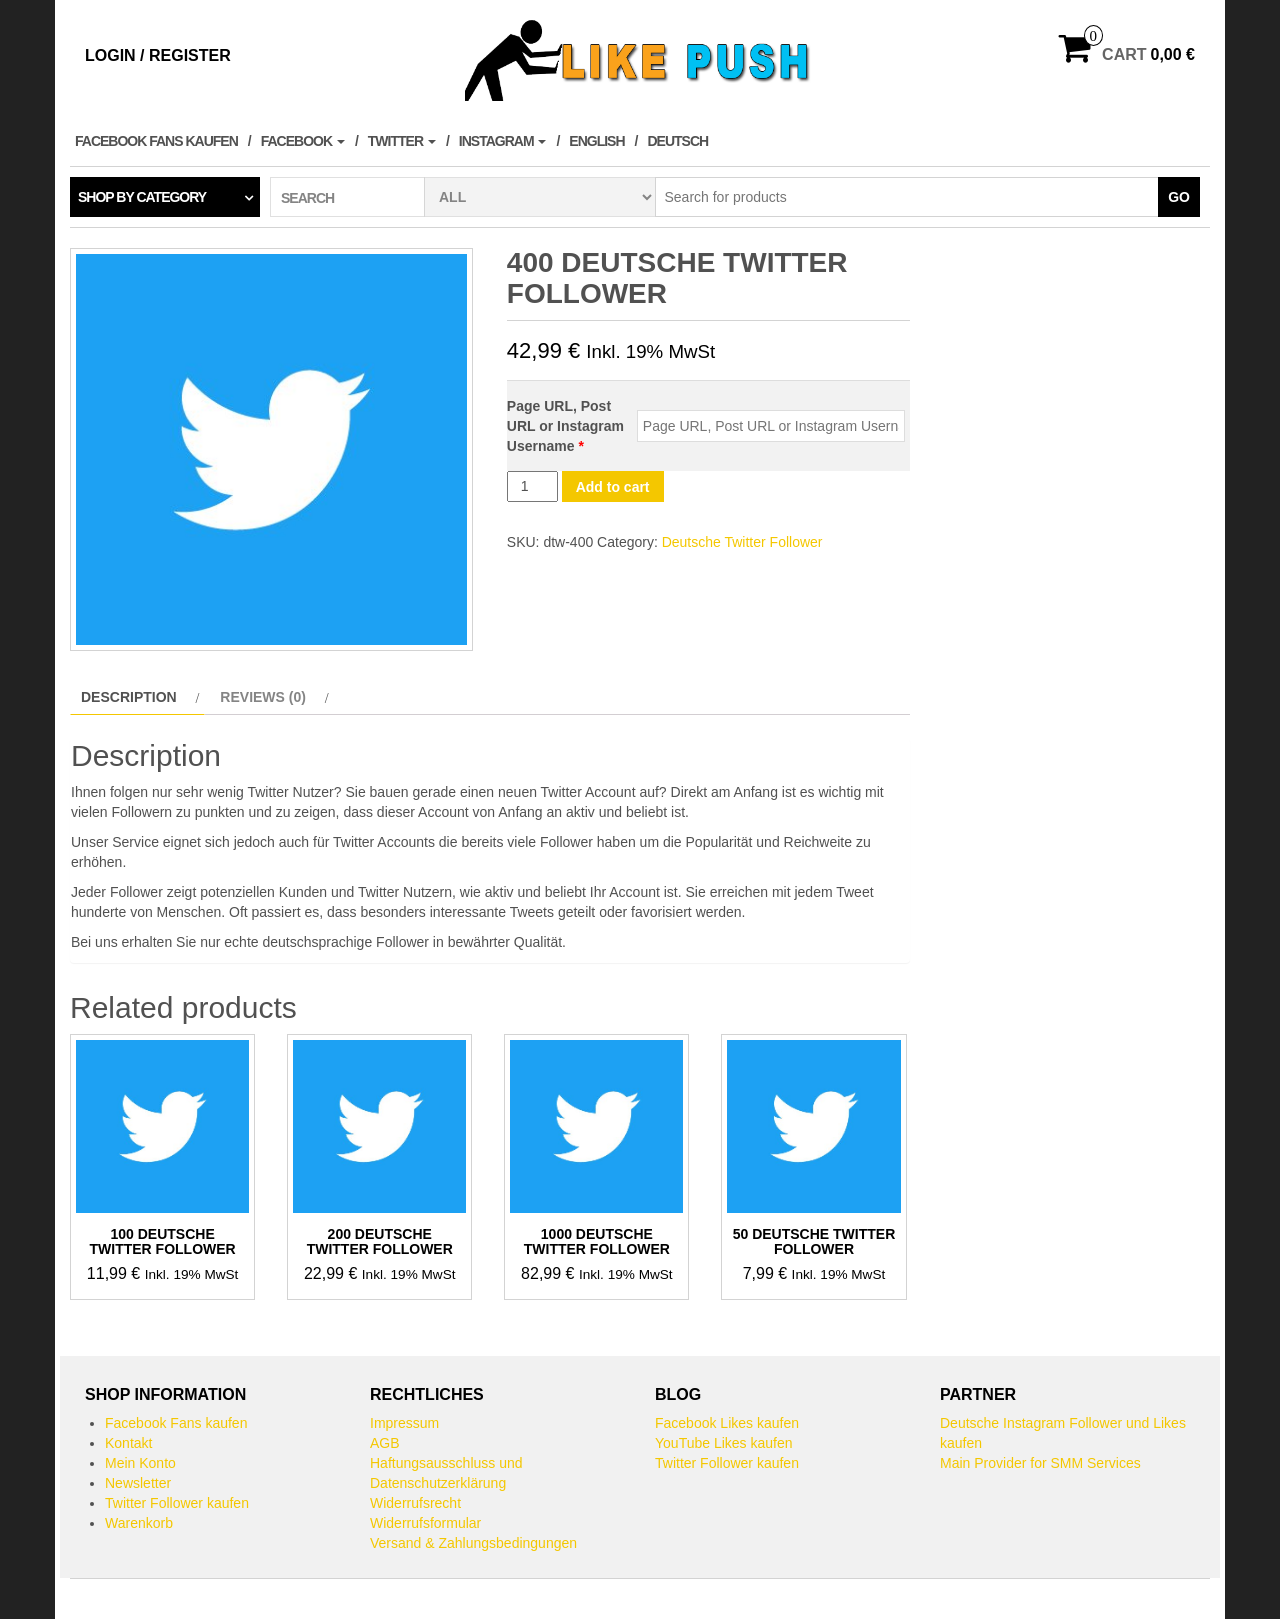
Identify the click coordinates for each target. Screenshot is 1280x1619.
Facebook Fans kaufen (156, 141)
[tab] (137, 697)
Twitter (402, 141)
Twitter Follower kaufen (177, 1503)
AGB (385, 1443)
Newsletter (138, 1483)
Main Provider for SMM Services (1040, 1463)
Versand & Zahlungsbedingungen (473, 1543)
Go (1179, 197)
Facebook (303, 141)
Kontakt (128, 1443)
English (596, 141)
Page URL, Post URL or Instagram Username (565, 426)
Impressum (404, 1423)
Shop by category (142, 197)
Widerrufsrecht (415, 1503)
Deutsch (677, 141)
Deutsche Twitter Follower (742, 542)
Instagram (503, 141)
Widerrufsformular (425, 1523)
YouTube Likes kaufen (724, 1443)
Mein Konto (140, 1463)
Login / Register (158, 55)
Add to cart (613, 487)
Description (129, 697)
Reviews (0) (263, 697)
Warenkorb (139, 1523)
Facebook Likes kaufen (727, 1423)
